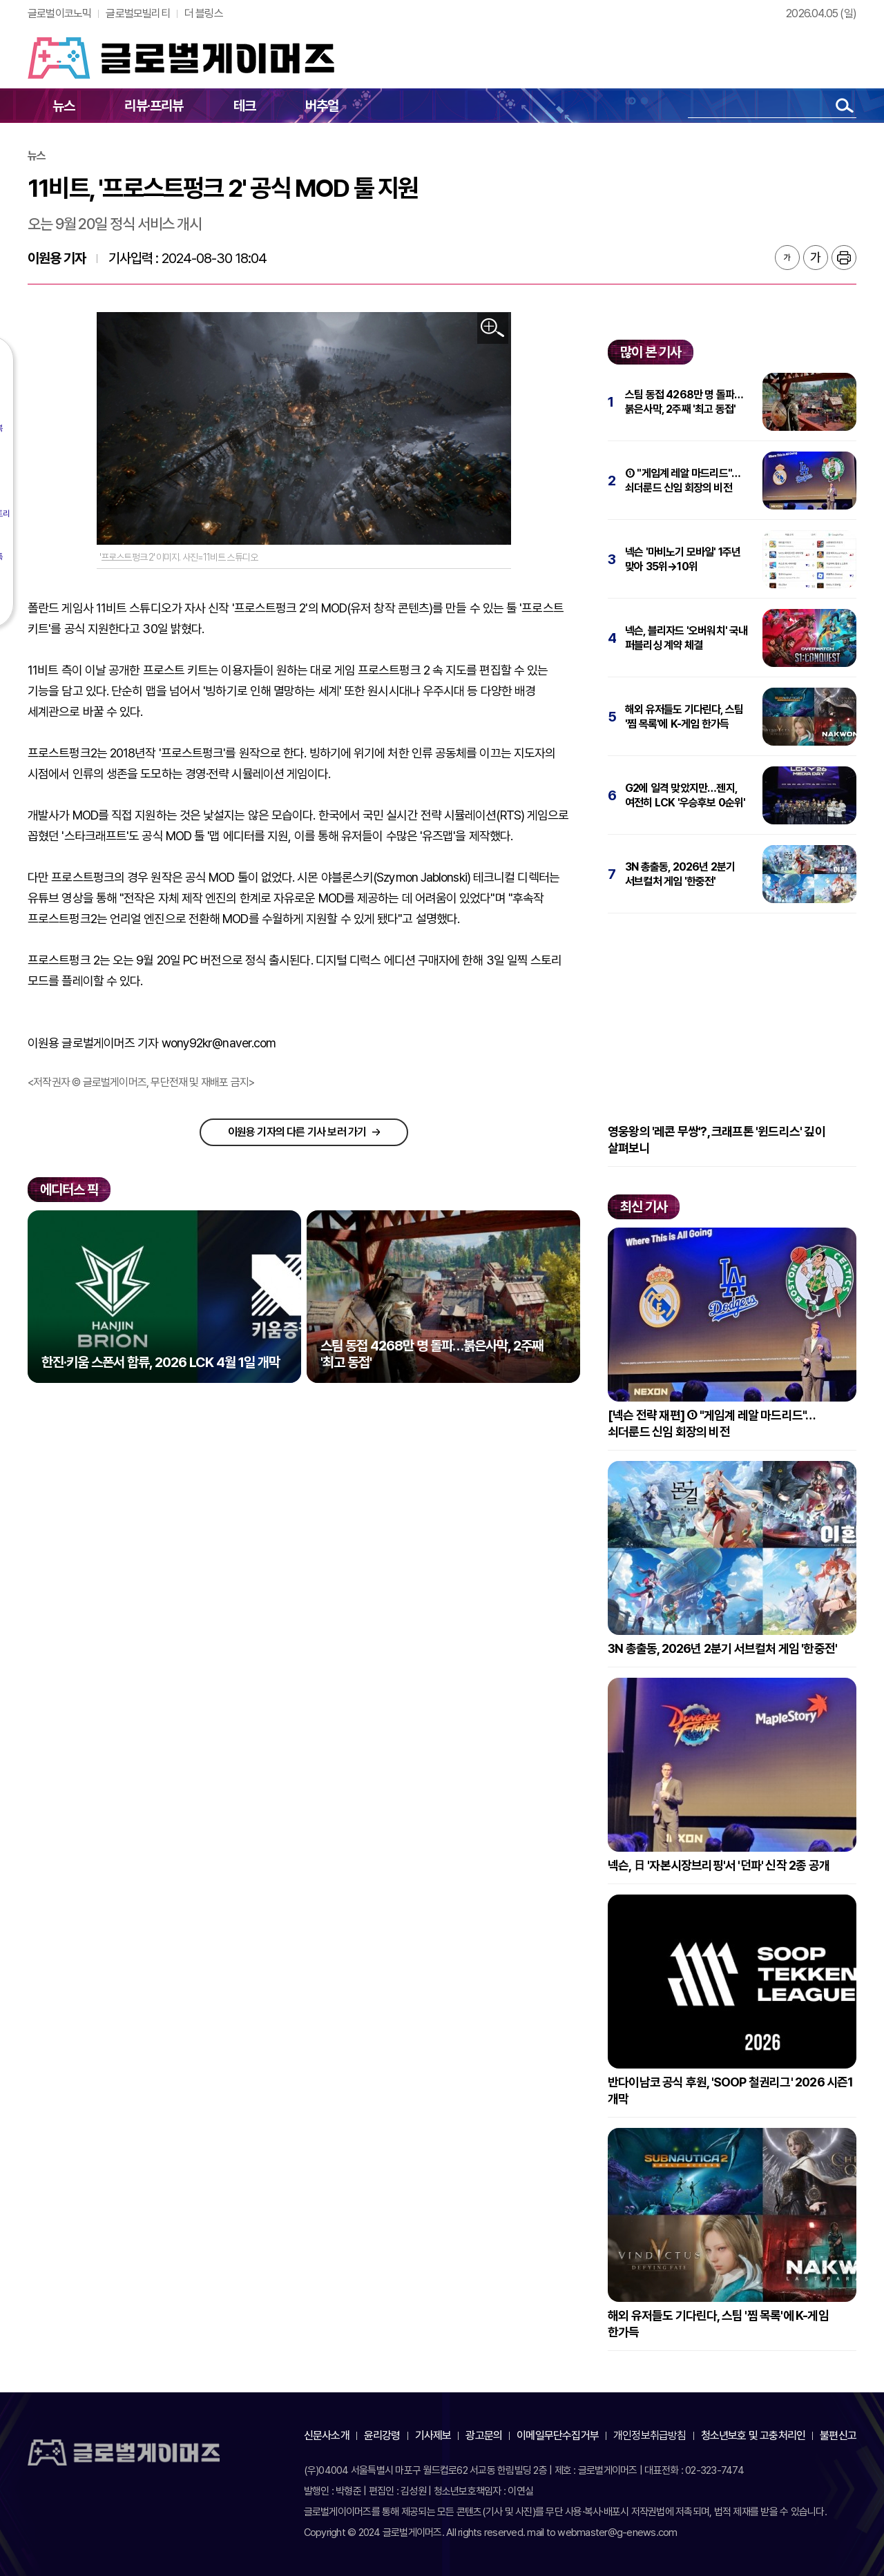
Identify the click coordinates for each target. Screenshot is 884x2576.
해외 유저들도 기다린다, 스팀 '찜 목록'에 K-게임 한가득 (684, 716)
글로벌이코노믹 (59, 13)
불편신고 (838, 2435)
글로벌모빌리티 (137, 13)
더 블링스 (203, 13)
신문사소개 (326, 2435)
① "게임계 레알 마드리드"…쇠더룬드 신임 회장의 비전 (682, 480)
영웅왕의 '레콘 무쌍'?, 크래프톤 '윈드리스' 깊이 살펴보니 (716, 1139)
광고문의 (483, 2435)
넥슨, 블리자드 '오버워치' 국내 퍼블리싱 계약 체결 (686, 638)
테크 (244, 105)
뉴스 (63, 105)
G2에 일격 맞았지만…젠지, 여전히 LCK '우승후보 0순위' (685, 795)
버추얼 (322, 105)
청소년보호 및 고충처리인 (753, 2435)
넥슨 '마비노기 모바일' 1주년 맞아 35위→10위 (682, 559)
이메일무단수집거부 (558, 2435)
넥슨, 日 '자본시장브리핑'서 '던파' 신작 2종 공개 (718, 1865)
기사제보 (433, 2435)
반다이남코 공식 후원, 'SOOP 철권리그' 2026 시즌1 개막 (731, 2090)
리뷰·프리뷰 (153, 105)
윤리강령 (382, 2435)
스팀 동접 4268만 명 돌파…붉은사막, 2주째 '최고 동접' (684, 402)
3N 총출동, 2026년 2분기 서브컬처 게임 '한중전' (680, 874)
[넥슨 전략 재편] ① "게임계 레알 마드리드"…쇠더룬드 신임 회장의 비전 (711, 1423)
